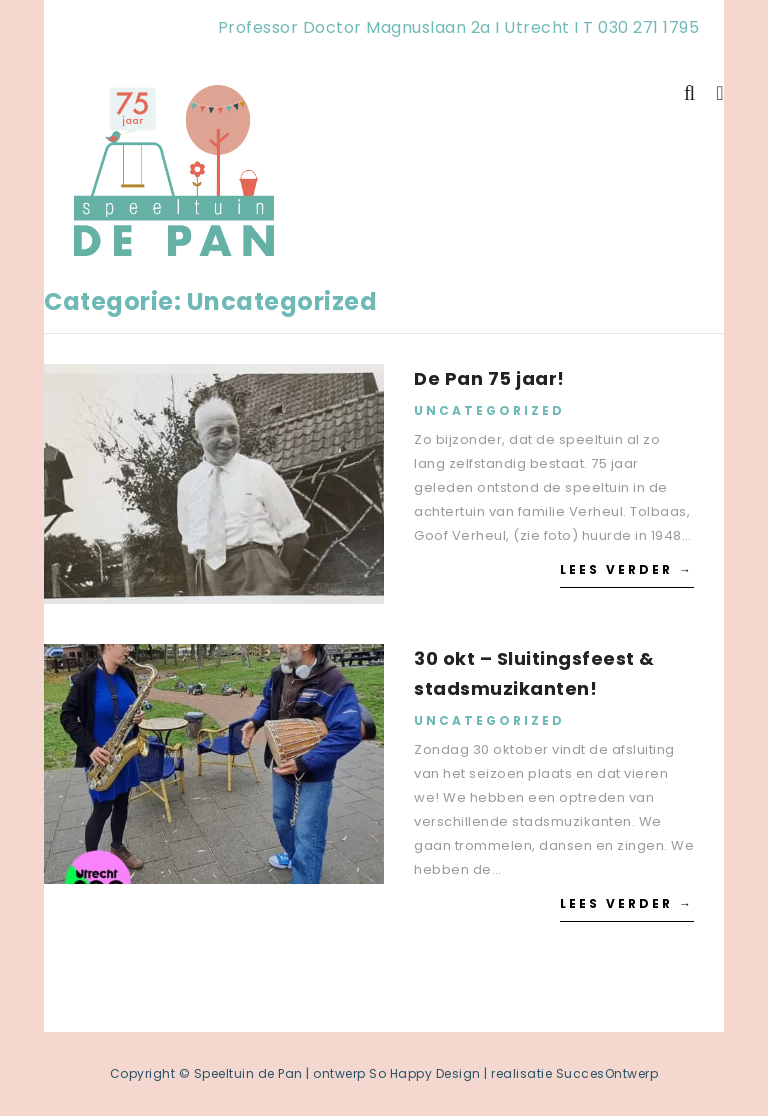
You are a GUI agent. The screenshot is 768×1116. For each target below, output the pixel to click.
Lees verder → (627, 569)
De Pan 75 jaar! (489, 378)
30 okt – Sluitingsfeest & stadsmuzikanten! (534, 673)
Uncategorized (489, 410)
